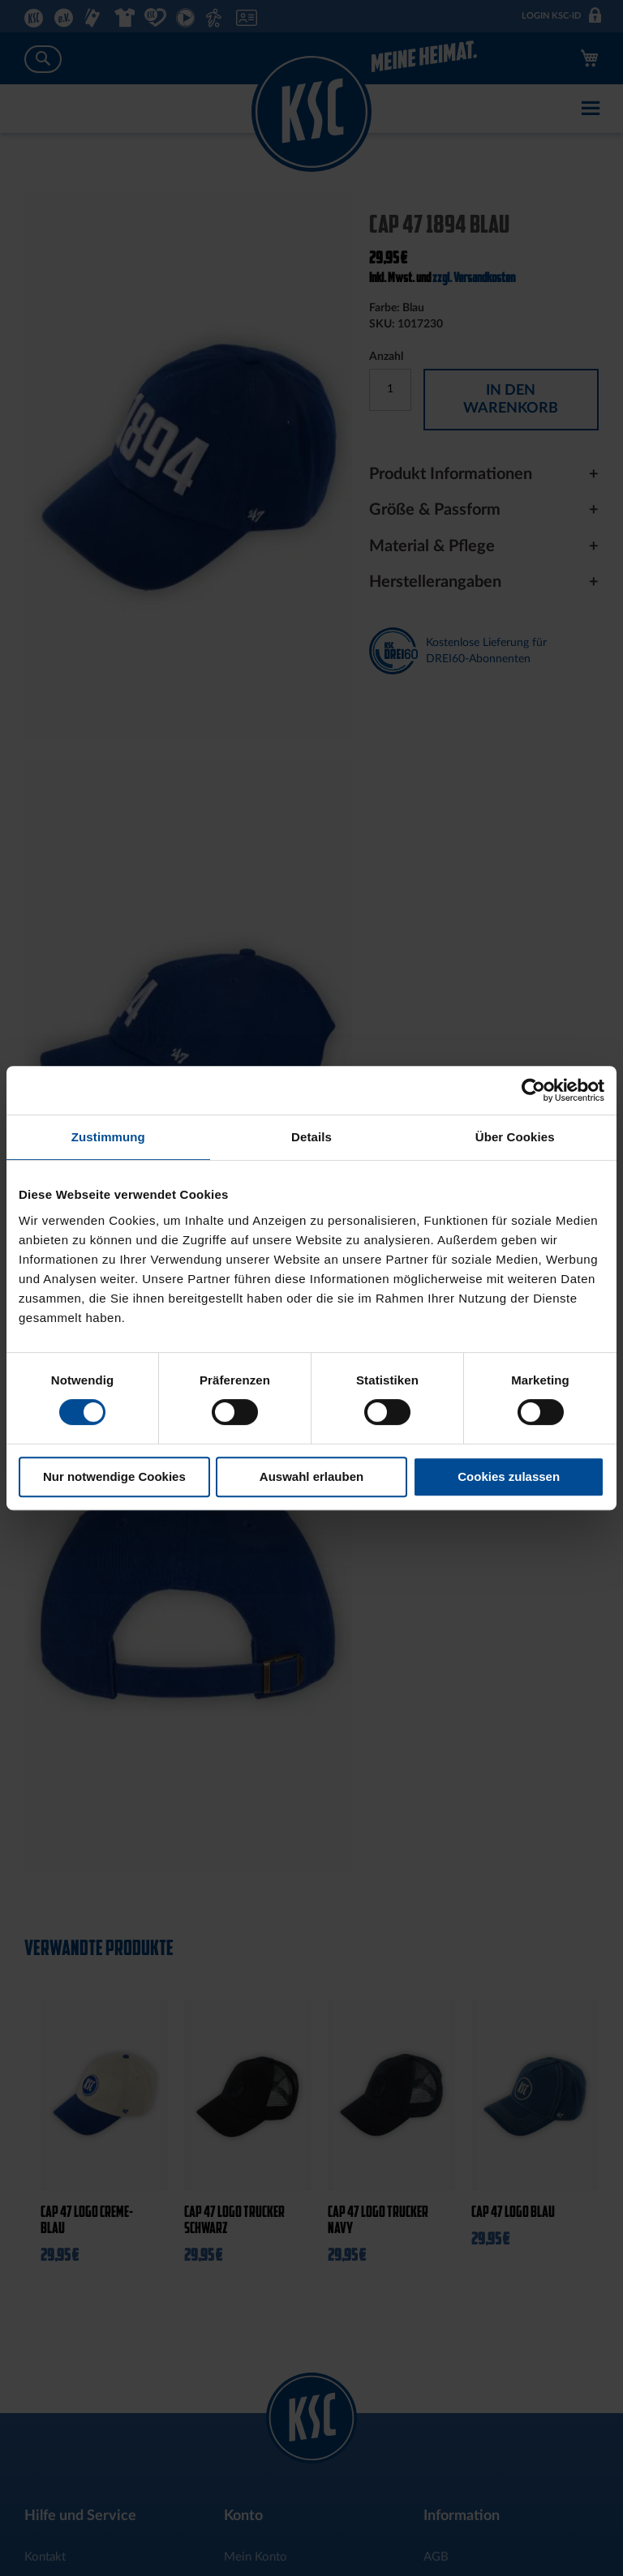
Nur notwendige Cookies (114, 1476)
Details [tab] (311, 1137)
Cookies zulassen (509, 1476)
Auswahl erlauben (311, 1476)
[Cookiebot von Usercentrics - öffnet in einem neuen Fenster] (533, 1090)
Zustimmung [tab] (108, 1137)
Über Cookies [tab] (515, 1137)
